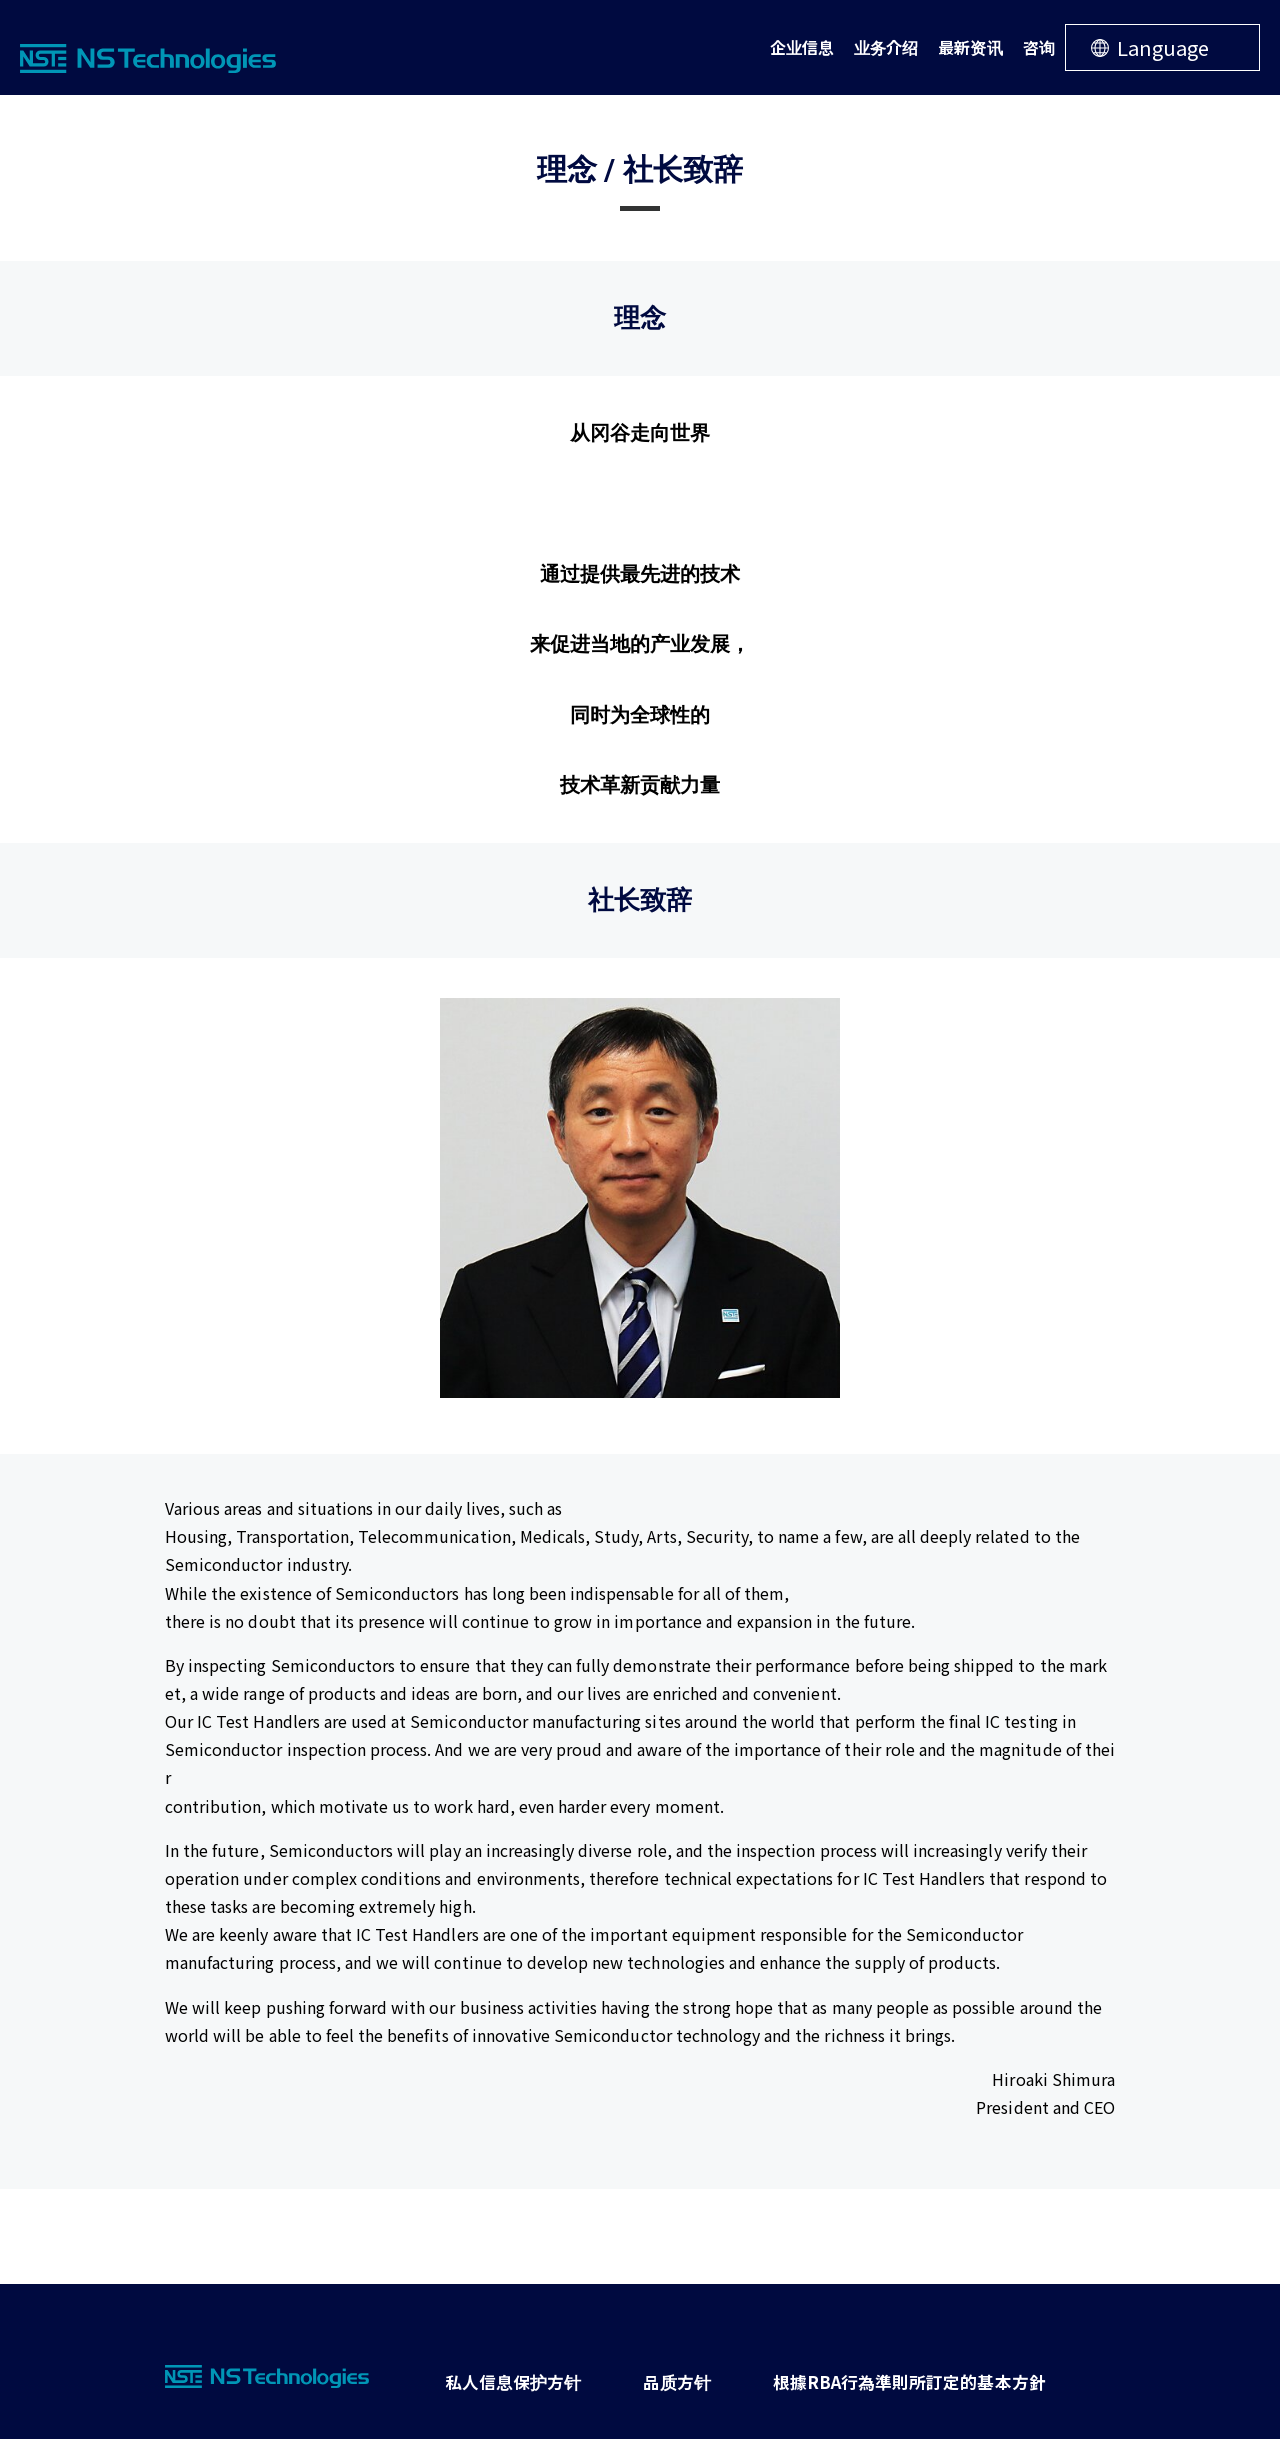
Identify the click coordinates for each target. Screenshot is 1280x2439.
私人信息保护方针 (503, 2376)
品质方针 (649, 2376)
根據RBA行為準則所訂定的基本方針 (860, 2376)
